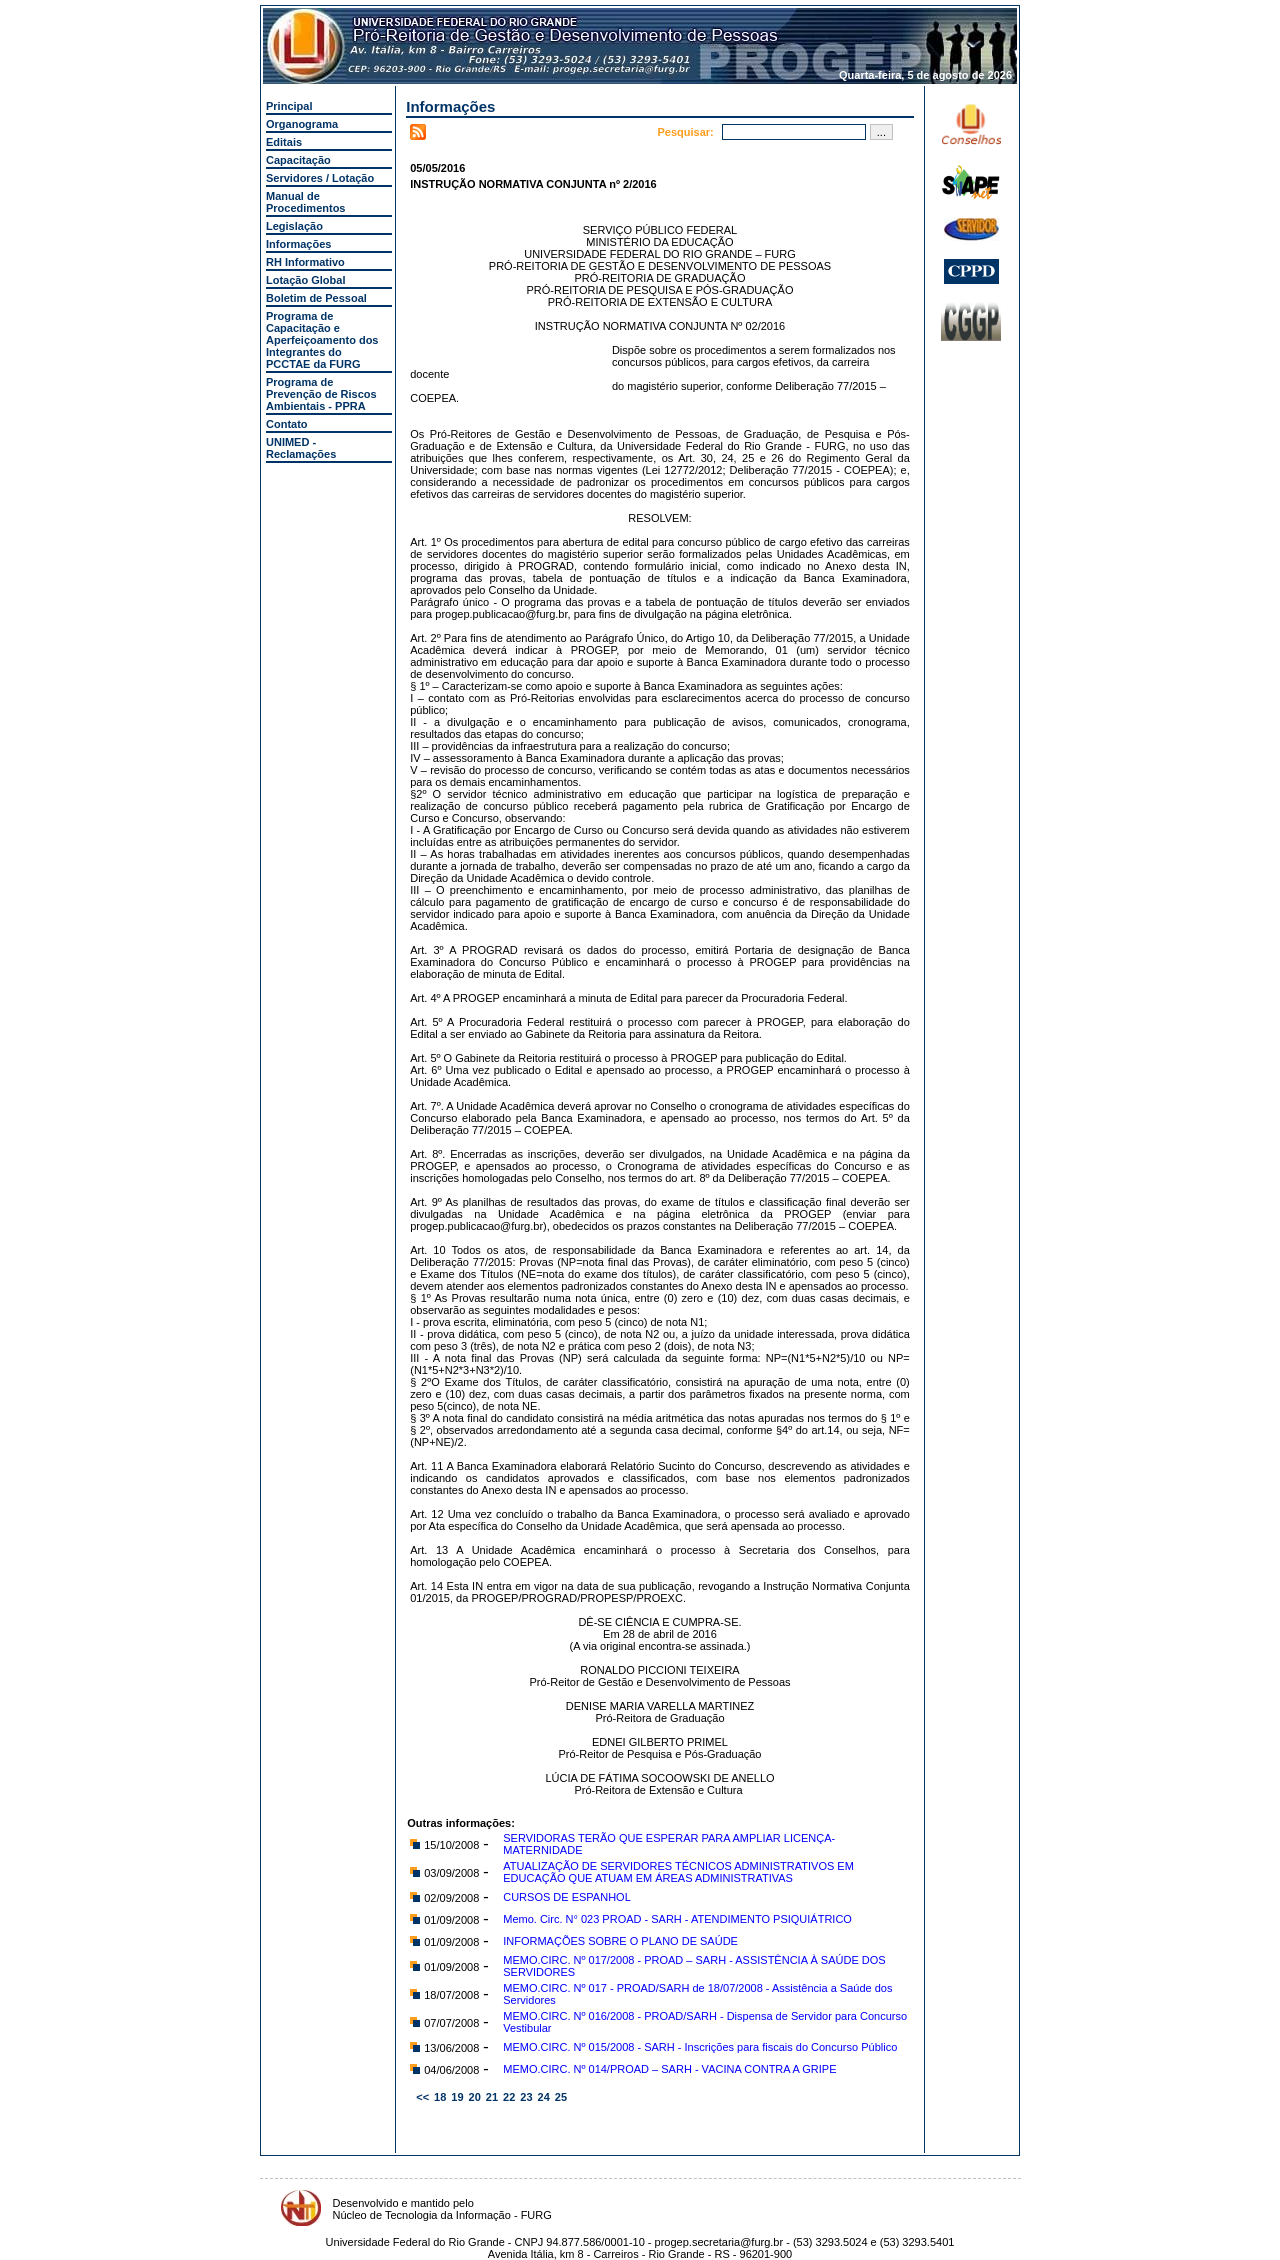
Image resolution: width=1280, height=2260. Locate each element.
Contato (287, 424)
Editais (284, 142)
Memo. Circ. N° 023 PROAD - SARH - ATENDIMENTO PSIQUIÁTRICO (677, 1919)
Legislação (294, 226)
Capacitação (298, 160)
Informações (298, 244)
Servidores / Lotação (320, 178)
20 (475, 2097)
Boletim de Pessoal (316, 298)
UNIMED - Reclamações (301, 448)
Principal (289, 106)
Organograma (302, 124)
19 (457, 2097)
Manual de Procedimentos (305, 202)
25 (561, 2097)
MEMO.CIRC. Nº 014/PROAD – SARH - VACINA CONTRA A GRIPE (669, 2069)
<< (422, 2097)
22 (509, 2097)
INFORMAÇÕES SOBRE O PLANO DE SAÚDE (620, 1941)
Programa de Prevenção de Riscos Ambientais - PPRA (321, 394)
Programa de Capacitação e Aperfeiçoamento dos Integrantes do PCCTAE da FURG (322, 340)
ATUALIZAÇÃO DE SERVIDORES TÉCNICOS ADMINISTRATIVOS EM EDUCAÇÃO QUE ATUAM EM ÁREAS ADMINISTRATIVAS (678, 1872)
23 (526, 2097)
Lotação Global (305, 280)
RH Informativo (305, 262)
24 (544, 2097)
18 (440, 2097)
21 (492, 2097)
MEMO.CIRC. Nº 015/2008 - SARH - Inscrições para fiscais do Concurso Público (700, 2047)
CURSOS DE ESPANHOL (567, 1897)
